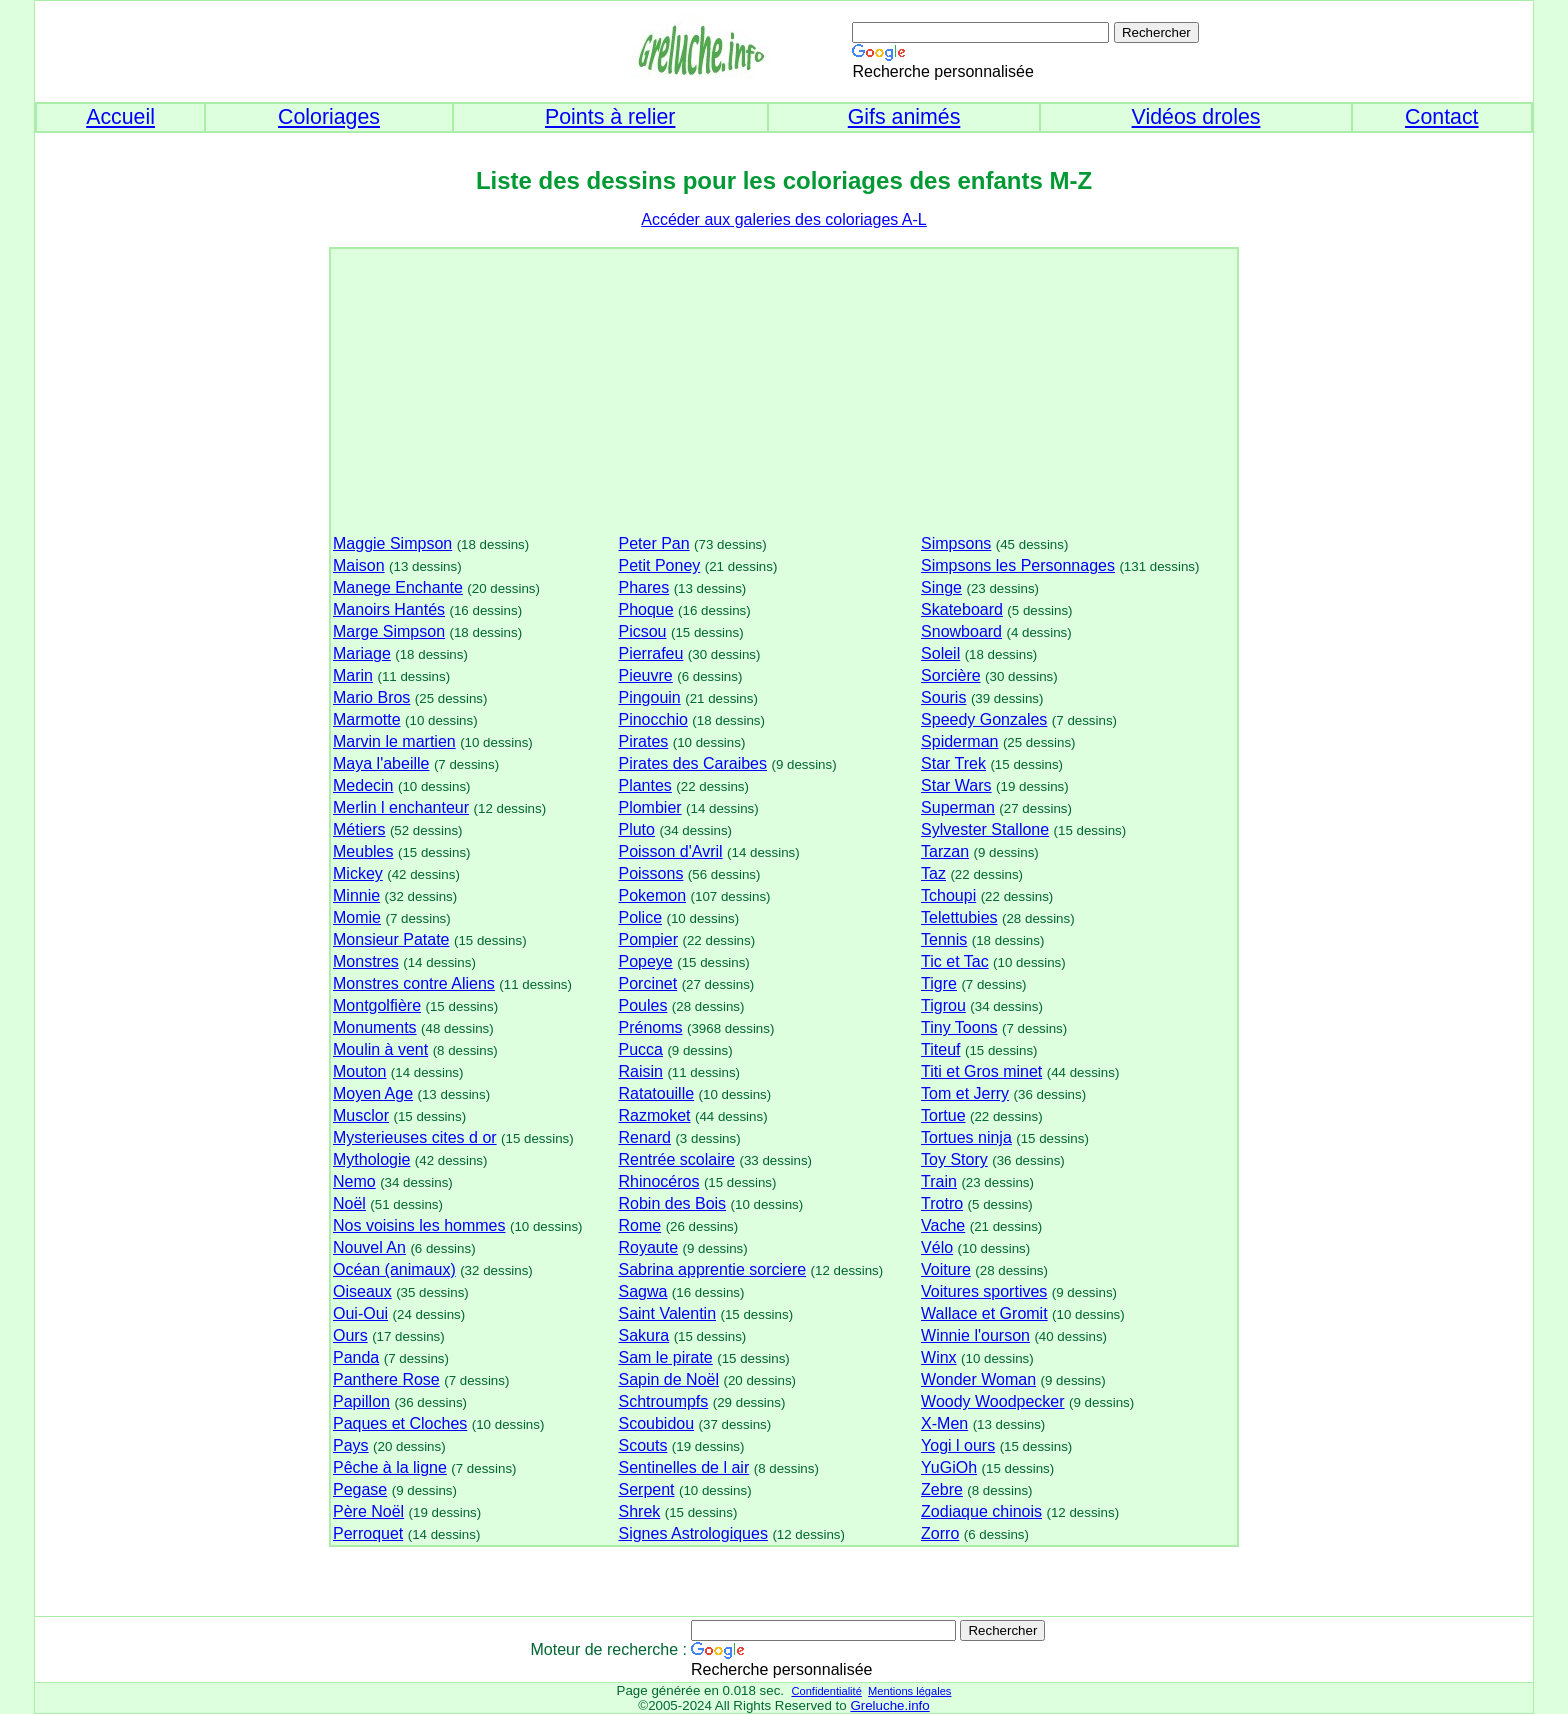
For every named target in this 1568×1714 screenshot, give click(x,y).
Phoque (645, 609)
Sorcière (951, 675)
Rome (639, 1225)
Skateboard (962, 609)
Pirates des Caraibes (692, 763)
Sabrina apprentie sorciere (712, 1269)
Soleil (940, 653)
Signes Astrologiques (692, 1533)
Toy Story (954, 1159)
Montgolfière (377, 1005)
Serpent (646, 1489)
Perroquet (368, 1533)
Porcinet (647, 983)
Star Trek (953, 763)
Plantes (644, 785)
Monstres (366, 961)
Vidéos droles (1196, 117)
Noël (349, 1203)
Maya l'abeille (381, 763)
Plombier (649, 807)
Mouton (359, 1071)
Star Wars (956, 785)
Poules (642, 1005)
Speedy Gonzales (984, 719)
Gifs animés (904, 117)
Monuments (375, 1027)
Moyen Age (373, 1093)
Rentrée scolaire (676, 1159)
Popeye (645, 961)
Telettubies (959, 917)
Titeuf (940, 1049)
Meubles (363, 851)
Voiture (946, 1269)
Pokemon (652, 895)
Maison (359, 565)
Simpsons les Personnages (1018, 565)
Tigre (939, 983)
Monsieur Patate (391, 939)
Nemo (354, 1181)
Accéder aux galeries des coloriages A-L (784, 219)
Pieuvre (645, 675)
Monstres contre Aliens (414, 983)
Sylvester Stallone (985, 829)
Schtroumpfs (663, 1401)
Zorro (940, 1533)
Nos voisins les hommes (419, 1225)
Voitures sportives (984, 1291)
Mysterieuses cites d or (415, 1137)
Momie (357, 917)
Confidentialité (826, 1691)
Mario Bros (371, 697)
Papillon (361, 1401)
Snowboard (961, 631)
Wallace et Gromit (984, 1313)
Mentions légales (909, 1691)
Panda (356, 1357)
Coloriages (329, 117)
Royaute (648, 1247)
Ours (350, 1335)
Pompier (648, 939)
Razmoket (654, 1115)
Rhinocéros (658, 1181)
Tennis (944, 939)
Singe (941, 587)
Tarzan (945, 851)
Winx (939, 1357)
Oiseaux (362, 1291)
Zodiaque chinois (981, 1511)
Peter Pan (653, 543)
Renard (644, 1137)
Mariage (362, 653)
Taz (933, 873)
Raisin (640, 1071)
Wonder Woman (978, 1379)
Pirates (643, 741)
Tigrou (943, 1005)
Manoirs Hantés (389, 609)
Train (939, 1181)
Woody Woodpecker (992, 1401)
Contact (1442, 117)
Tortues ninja (966, 1137)
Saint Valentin (667, 1313)
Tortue (943, 1115)
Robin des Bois (672, 1203)
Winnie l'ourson (975, 1335)
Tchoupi (948, 895)
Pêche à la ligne (390, 1467)
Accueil (120, 117)
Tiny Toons (959, 1027)
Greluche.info (889, 1705)
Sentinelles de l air (683, 1467)
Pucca (640, 1049)
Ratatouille (656, 1093)
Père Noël (368, 1511)
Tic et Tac (955, 961)
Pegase (360, 1489)
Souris (943, 697)
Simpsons (956, 543)
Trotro (942, 1203)
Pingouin (649, 697)
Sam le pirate (665, 1357)
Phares (643, 587)
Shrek (639, 1511)
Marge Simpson (389, 631)
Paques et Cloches (400, 1423)
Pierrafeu (650, 653)
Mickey (358, 873)
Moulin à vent (380, 1049)
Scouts (642, 1445)
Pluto (636, 829)
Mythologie (371, 1159)
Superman (958, 807)
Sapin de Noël (668, 1379)
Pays (351, 1445)
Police (640, 917)
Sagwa (642, 1291)
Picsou (642, 631)
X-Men (944, 1423)
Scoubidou (656, 1423)
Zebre (942, 1489)
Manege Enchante (398, 587)
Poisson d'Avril (670, 851)
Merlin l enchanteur (401, 807)
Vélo (937, 1247)
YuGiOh (949, 1467)
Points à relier (610, 117)
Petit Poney (659, 565)
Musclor (361, 1115)
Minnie (356, 895)
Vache (943, 1225)
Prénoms (650, 1027)
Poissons (650, 873)
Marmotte (367, 719)
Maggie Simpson (392, 543)
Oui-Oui (360, 1313)
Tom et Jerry (965, 1093)
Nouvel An (369, 1247)
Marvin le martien (394, 741)
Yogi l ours (958, 1445)
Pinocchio (652, 719)
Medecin (363, 785)
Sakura (643, 1335)
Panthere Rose (386, 1379)
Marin (353, 675)
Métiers (359, 829)
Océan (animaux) (394, 1269)
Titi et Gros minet (981, 1071)
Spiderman (959, 741)
